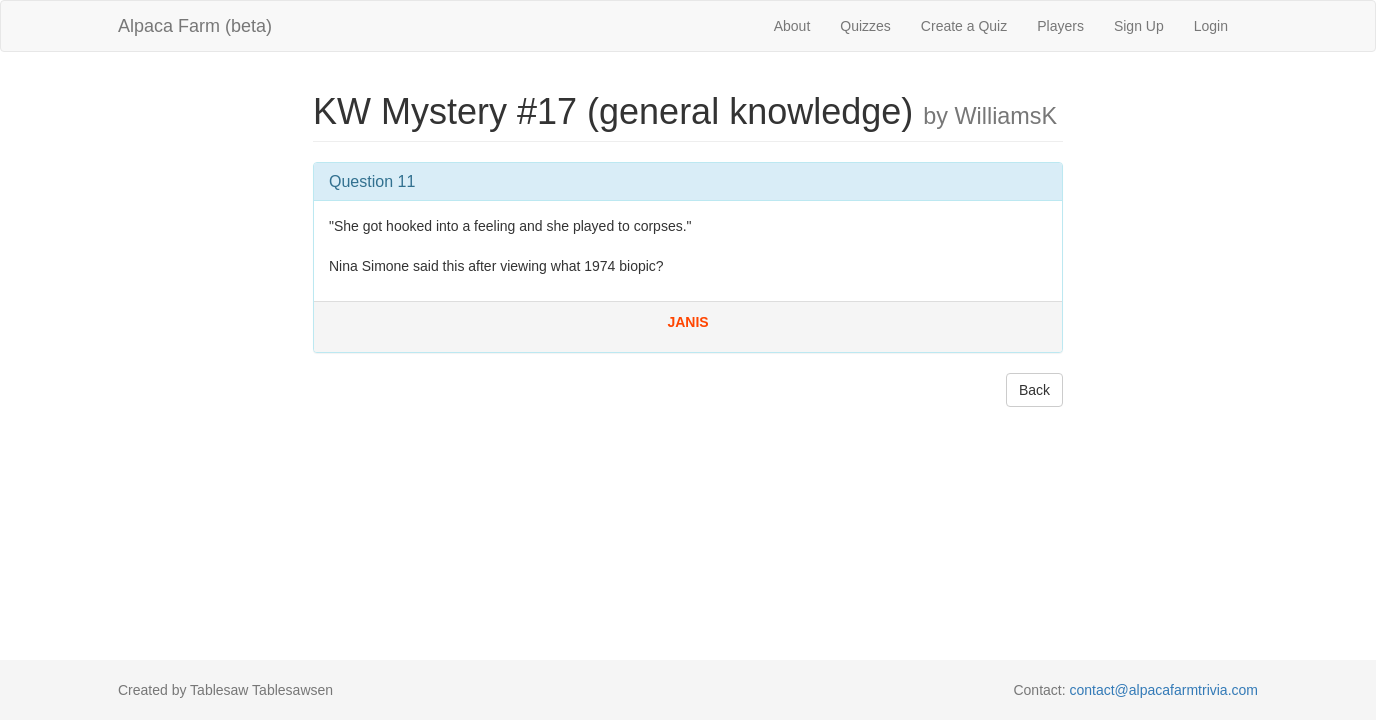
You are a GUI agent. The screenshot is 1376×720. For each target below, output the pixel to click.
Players (1060, 26)
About (792, 26)
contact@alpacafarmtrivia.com (1163, 690)
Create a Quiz (964, 26)
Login (1211, 26)
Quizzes (865, 26)
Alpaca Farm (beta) (195, 26)
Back (1034, 390)
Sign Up (1139, 26)
